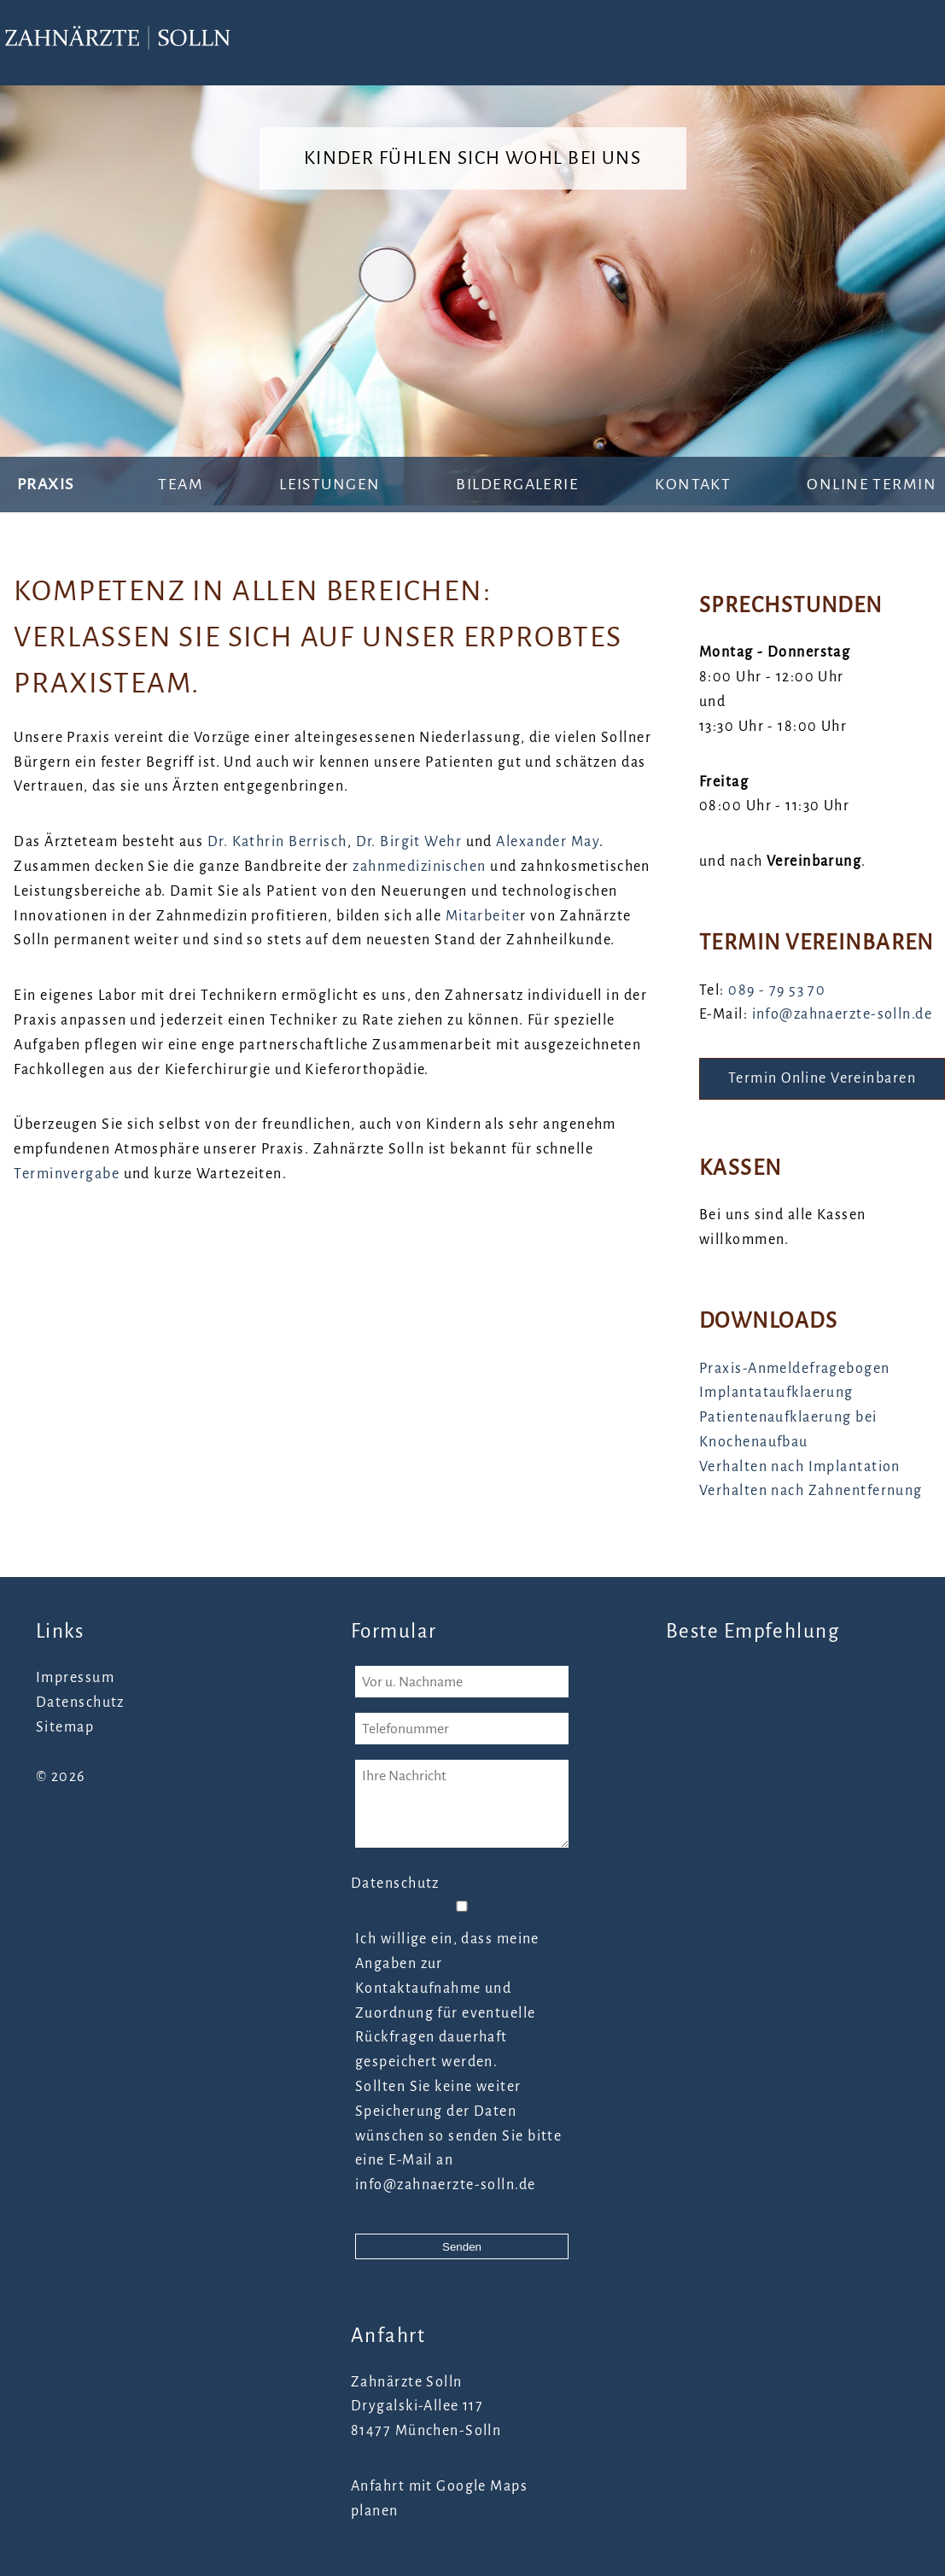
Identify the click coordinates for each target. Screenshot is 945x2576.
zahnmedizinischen (419, 866)
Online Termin (871, 484)
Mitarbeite (483, 916)
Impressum (75, 1677)
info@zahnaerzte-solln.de (842, 1014)
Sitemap (65, 1727)
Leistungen (329, 484)
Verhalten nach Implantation (800, 1467)
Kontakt (693, 484)
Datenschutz (80, 1702)
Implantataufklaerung (776, 1392)
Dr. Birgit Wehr (409, 842)
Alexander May (547, 842)
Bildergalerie (517, 484)
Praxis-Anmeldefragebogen (794, 1368)
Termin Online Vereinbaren (822, 1078)
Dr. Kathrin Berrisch (277, 842)
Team (180, 484)
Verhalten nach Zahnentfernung (811, 1490)
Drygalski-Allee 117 (417, 2406)
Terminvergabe (67, 1174)
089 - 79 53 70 (776, 990)
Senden (461, 2246)
